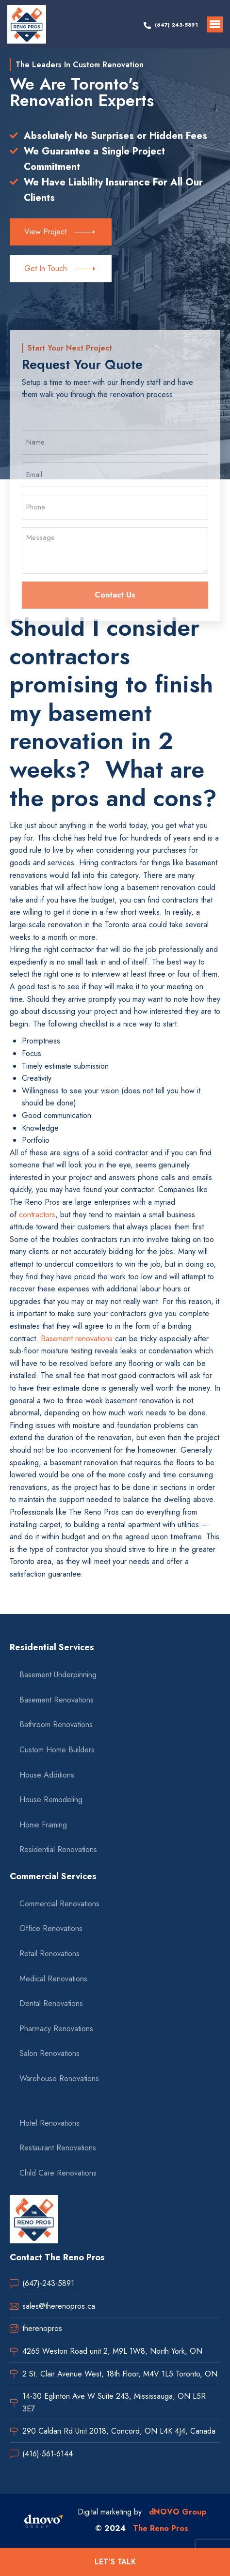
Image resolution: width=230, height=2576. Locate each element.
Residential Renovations (58, 1849)
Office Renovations (50, 1928)
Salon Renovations (49, 2053)
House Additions (46, 1774)
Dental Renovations (51, 2003)
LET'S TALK (115, 2561)
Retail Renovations (49, 1953)
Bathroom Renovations (56, 1724)
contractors (37, 1214)
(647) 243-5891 (176, 25)
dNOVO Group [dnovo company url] (177, 2511)
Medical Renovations (53, 1978)
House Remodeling (50, 1799)
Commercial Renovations (59, 1903)
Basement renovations (75, 1338)
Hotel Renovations (49, 2123)
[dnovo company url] (43, 2523)
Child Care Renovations (58, 2172)
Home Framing (43, 1824)
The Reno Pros (160, 2528)
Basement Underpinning (58, 1674)
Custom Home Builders (57, 1749)
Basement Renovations (56, 1699)
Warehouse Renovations (59, 2078)
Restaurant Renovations (57, 2147)
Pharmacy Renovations (56, 2028)
